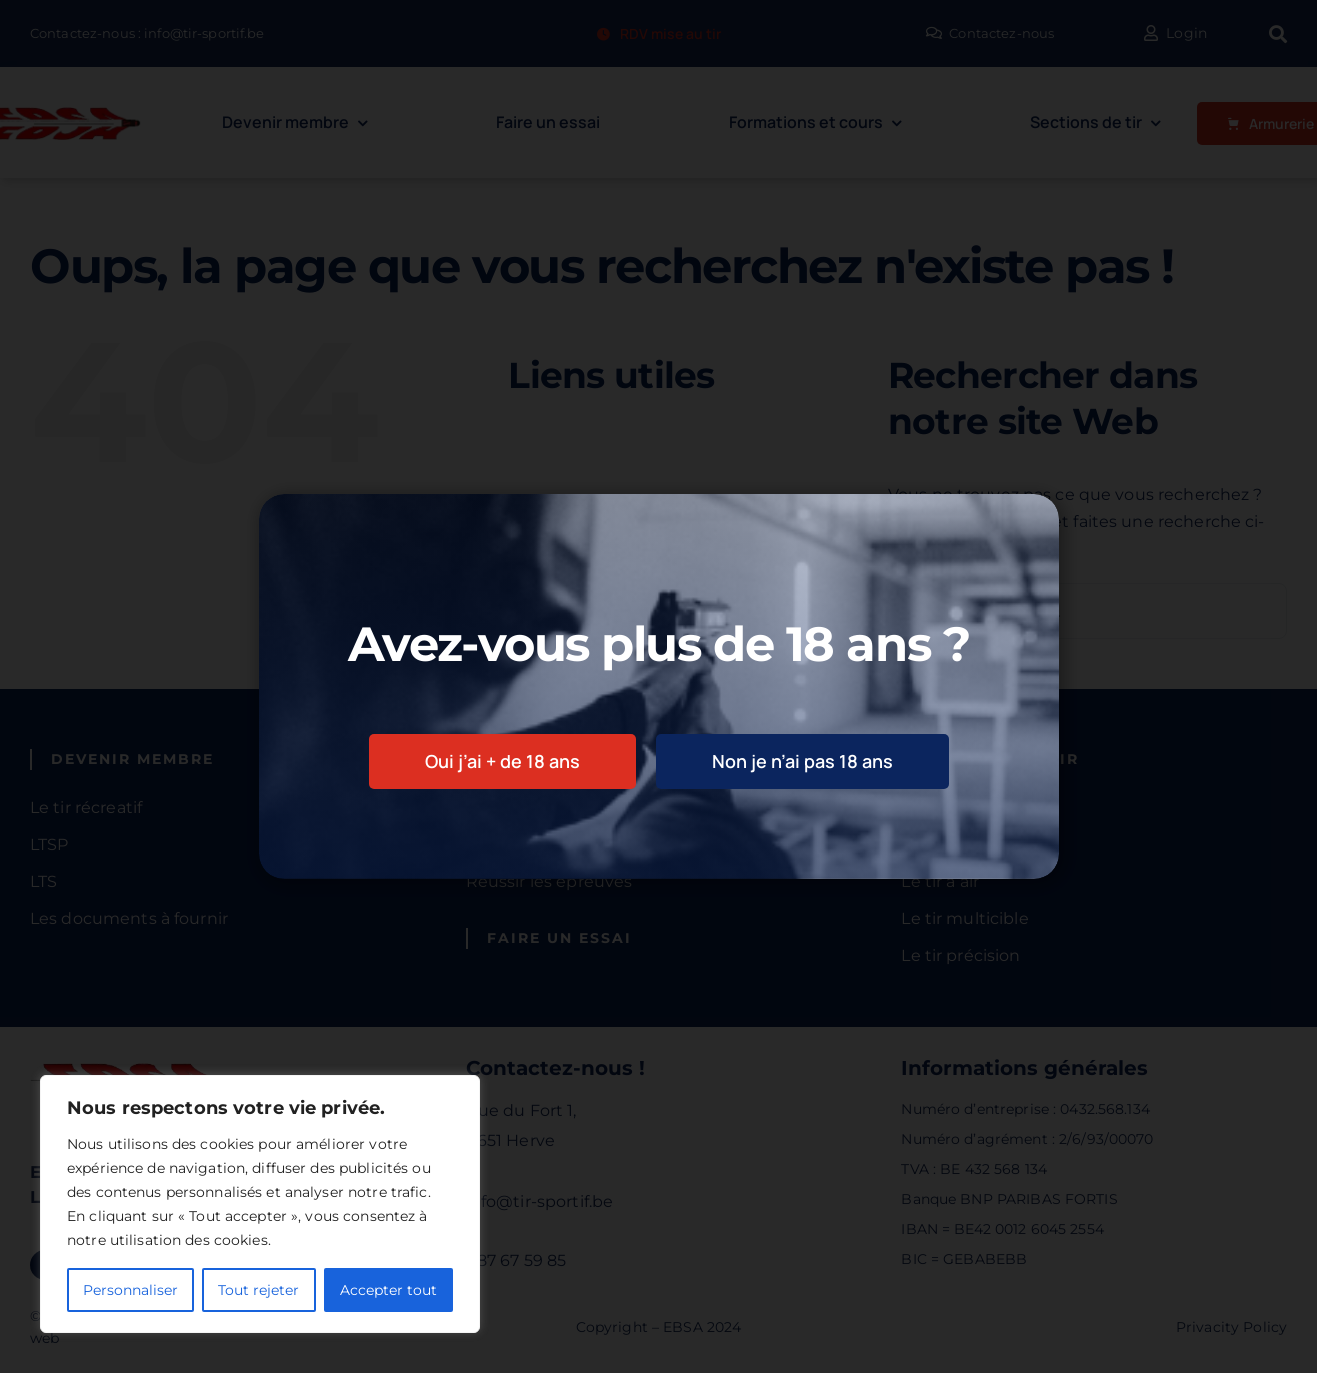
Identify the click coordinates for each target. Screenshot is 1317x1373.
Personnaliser (130, 1290)
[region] (260, 1204)
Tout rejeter (258, 1290)
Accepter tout (388, 1290)
